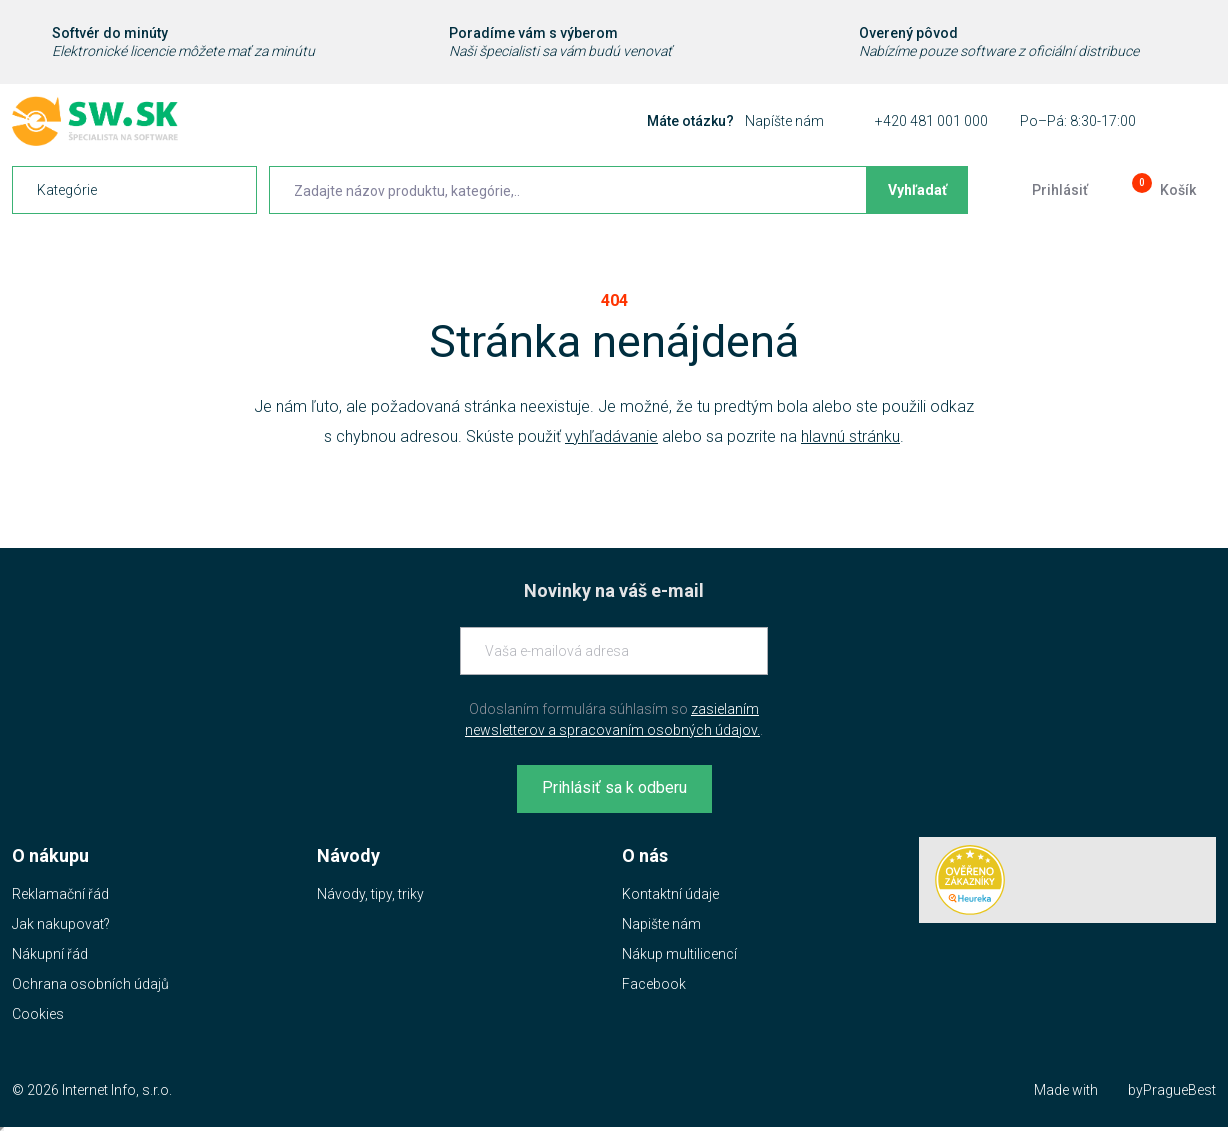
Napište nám (661, 924)
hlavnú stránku (850, 436)
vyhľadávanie (611, 436)
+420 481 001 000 (931, 121)
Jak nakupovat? (61, 924)
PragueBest (1179, 1090)
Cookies (38, 1014)
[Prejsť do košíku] (1162, 190)
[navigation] (134, 190)
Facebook (654, 984)
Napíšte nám (784, 121)
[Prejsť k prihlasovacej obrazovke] (1044, 190)
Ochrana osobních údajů (90, 984)
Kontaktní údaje (670, 894)
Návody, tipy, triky (370, 894)
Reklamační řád (60, 894)
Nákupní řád (50, 954)
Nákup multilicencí (679, 954)
